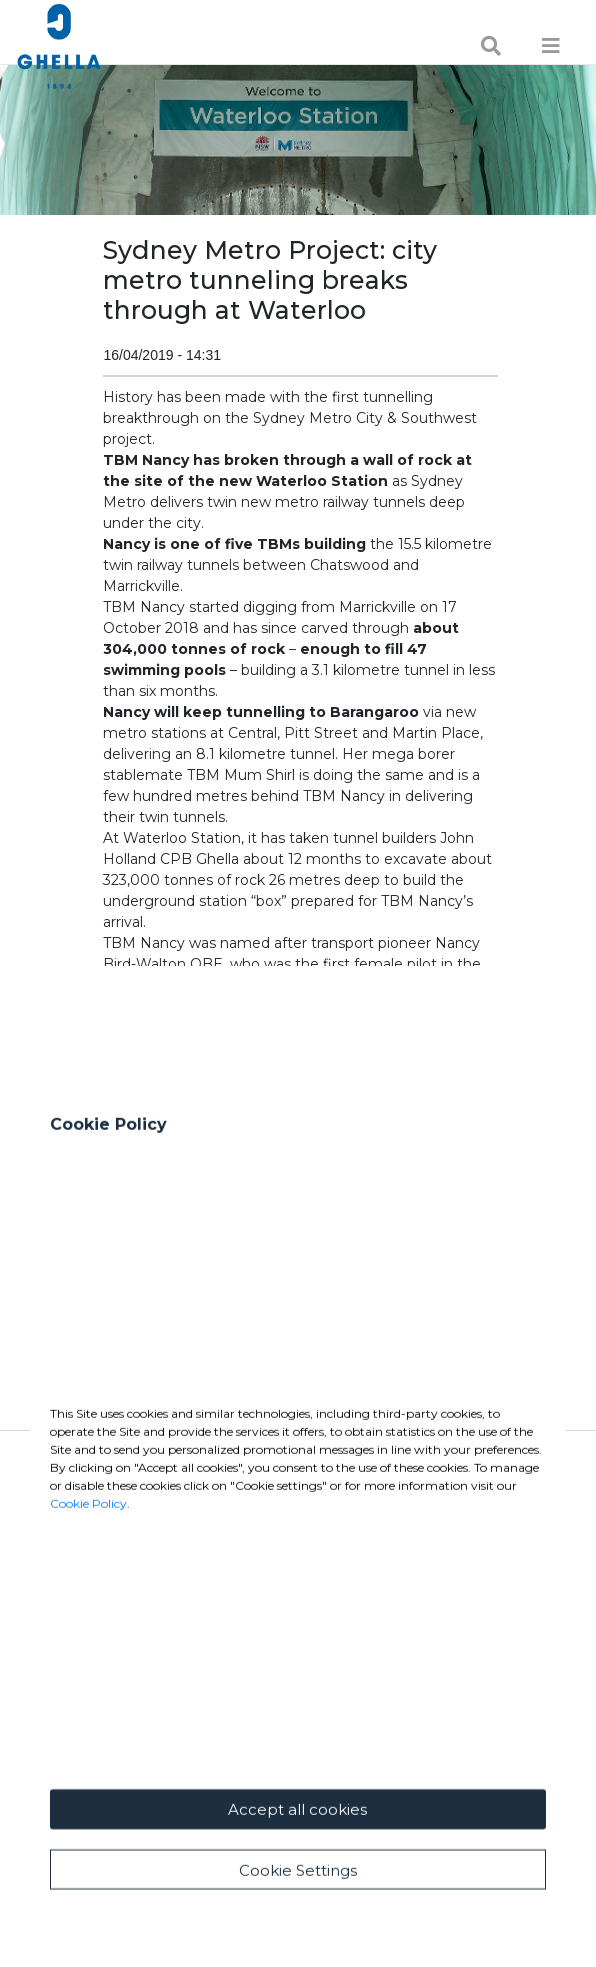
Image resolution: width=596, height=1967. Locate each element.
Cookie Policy (88, 1668)
